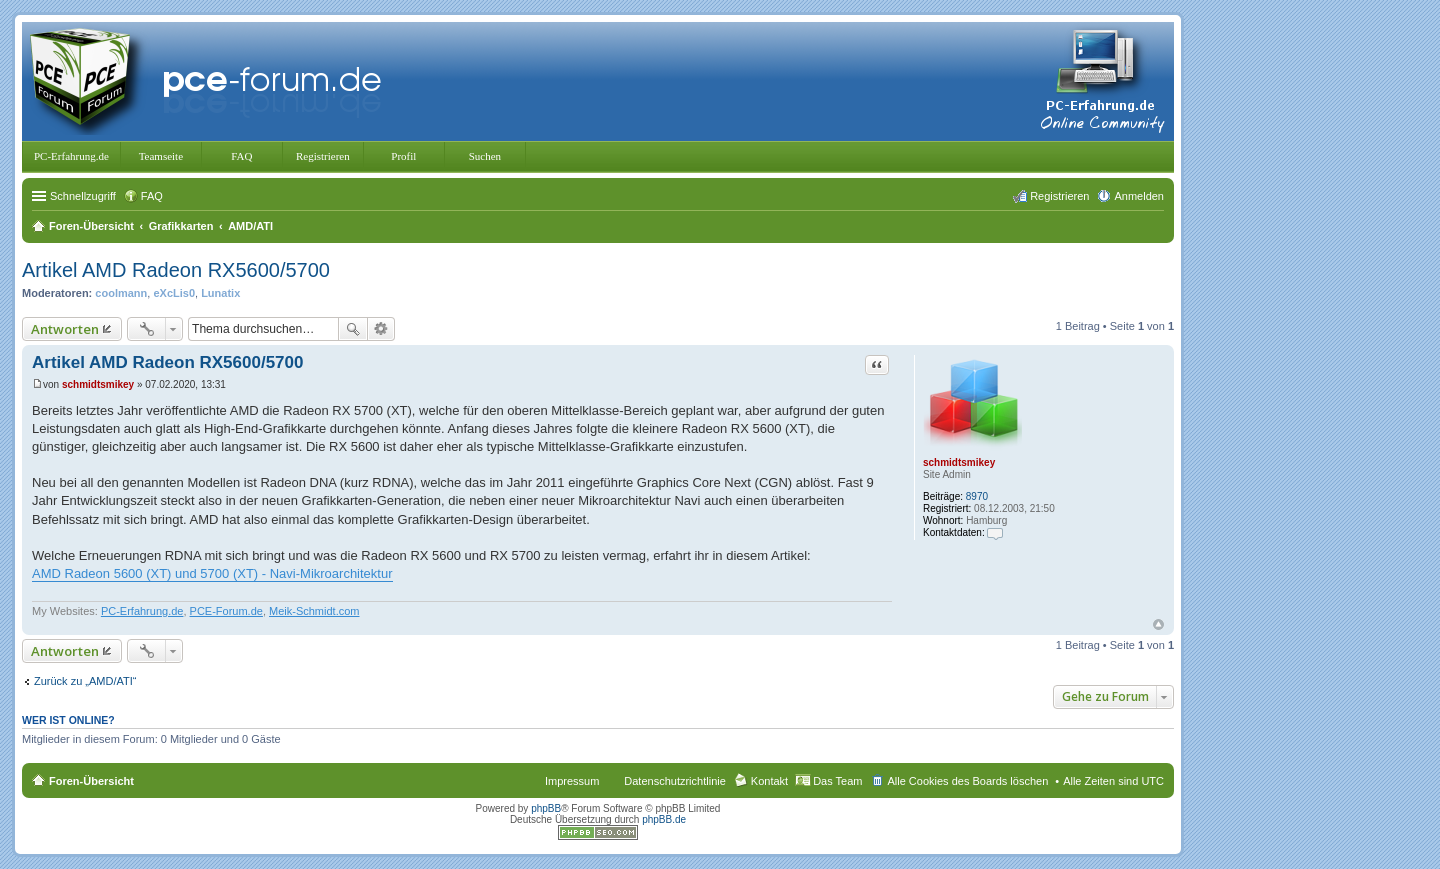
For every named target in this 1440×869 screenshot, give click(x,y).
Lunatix (220, 293)
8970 (977, 496)
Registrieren (323, 156)
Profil (403, 156)
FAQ (241, 156)
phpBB (546, 808)
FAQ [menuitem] (152, 196)
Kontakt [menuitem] (769, 781)
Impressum (572, 781)
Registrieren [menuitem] (1059, 196)
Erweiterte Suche (381, 329)
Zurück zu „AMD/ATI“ (85, 681)
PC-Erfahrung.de (71, 156)
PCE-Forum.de (226, 611)
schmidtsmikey (959, 462)
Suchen (485, 156)
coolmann (121, 293)
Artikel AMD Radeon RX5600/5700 (176, 270)
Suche (353, 329)
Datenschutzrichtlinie (675, 781)
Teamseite (161, 156)
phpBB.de (664, 819)
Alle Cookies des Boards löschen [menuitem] (967, 781)
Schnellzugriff (83, 196)
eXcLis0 (174, 293)
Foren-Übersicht (91, 781)
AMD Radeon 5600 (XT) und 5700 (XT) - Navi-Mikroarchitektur (212, 573)
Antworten (65, 329)
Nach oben (1158, 624)
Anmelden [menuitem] (1139, 196)
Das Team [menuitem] (837, 781)
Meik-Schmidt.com (314, 611)
